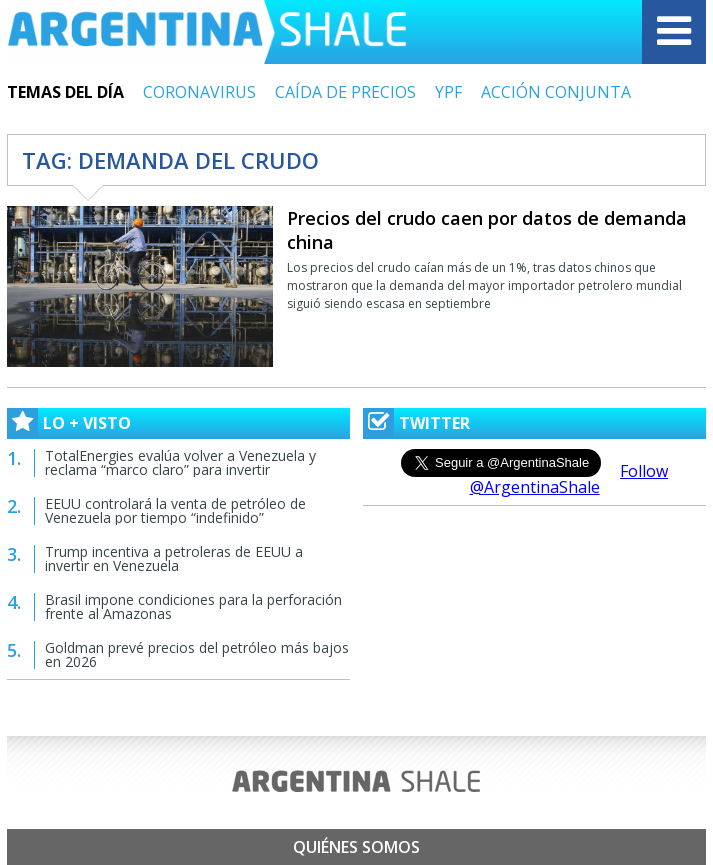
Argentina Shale (207, 32)
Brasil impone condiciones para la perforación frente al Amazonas (193, 606)
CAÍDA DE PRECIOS (345, 92)
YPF (448, 92)
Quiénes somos (356, 847)
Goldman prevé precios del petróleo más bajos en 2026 (197, 654)
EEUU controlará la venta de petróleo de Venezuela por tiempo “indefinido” (175, 510)
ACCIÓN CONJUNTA (556, 92)
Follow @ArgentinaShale (569, 479)
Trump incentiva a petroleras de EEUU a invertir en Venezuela (174, 558)
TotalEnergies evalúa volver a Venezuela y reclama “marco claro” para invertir (180, 462)
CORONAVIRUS (199, 92)
